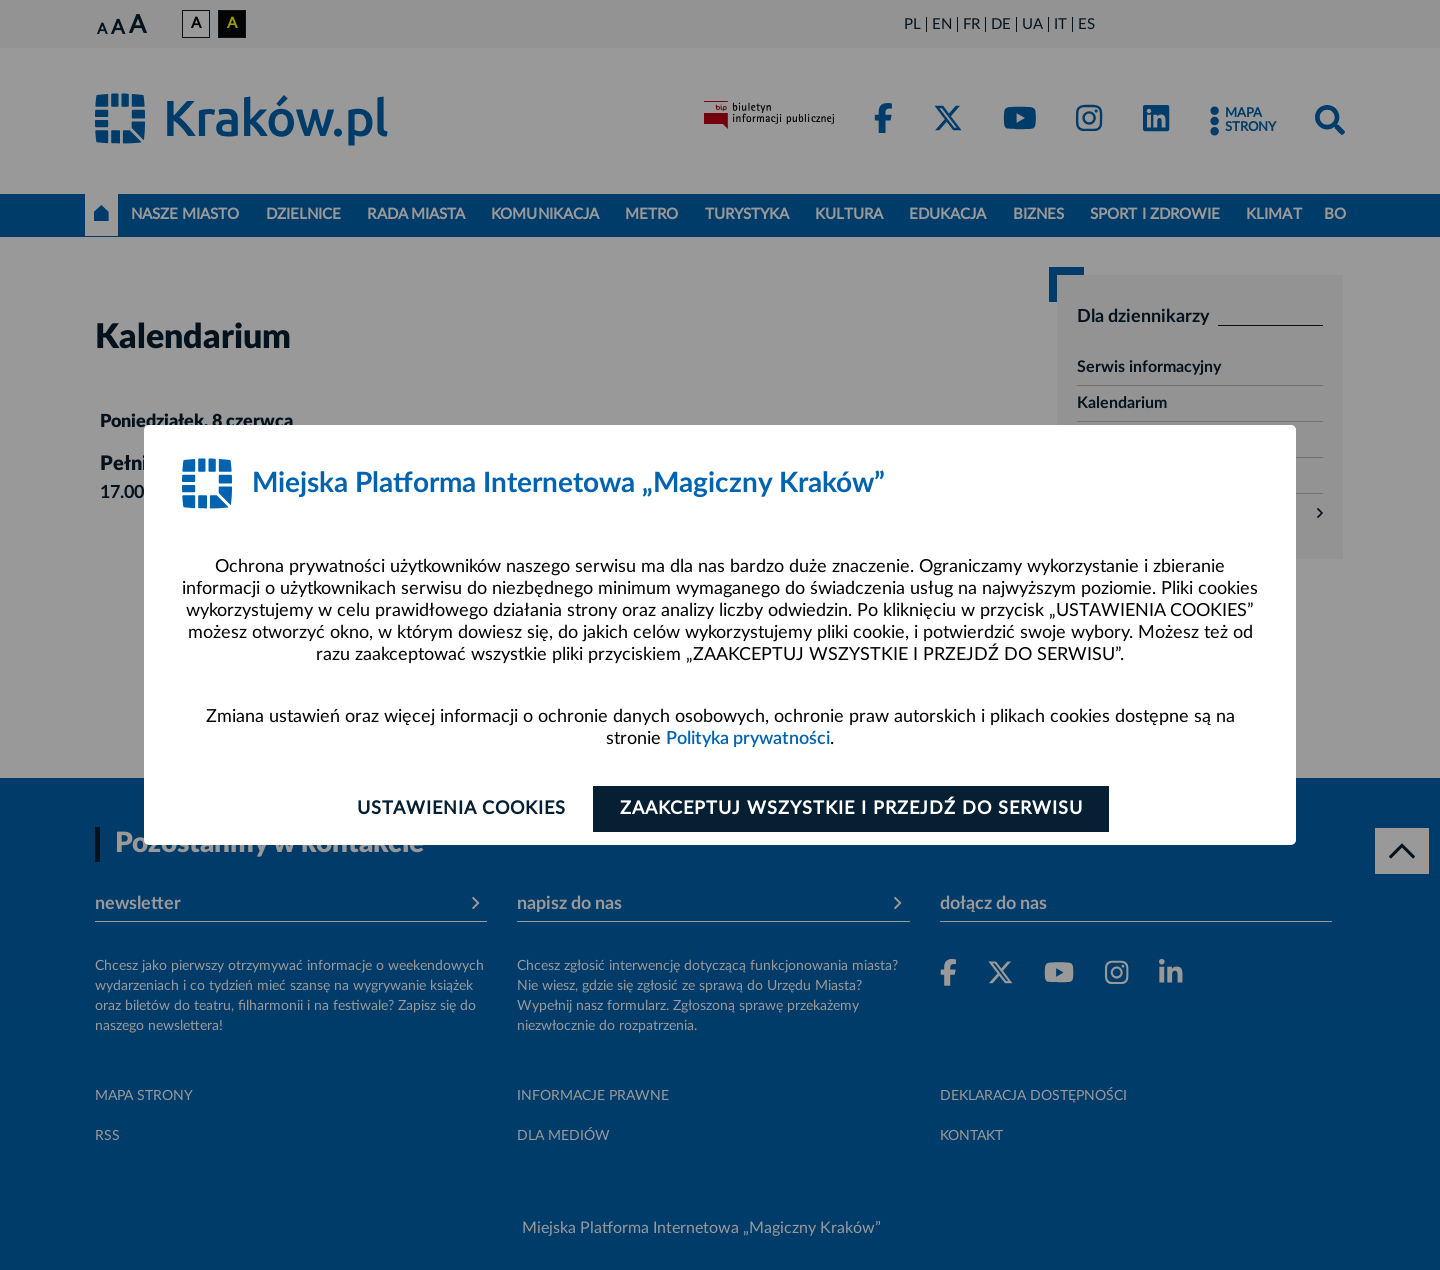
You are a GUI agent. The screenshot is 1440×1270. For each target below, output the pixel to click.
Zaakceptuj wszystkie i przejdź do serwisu (851, 809)
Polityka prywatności (748, 739)
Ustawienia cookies (461, 809)
